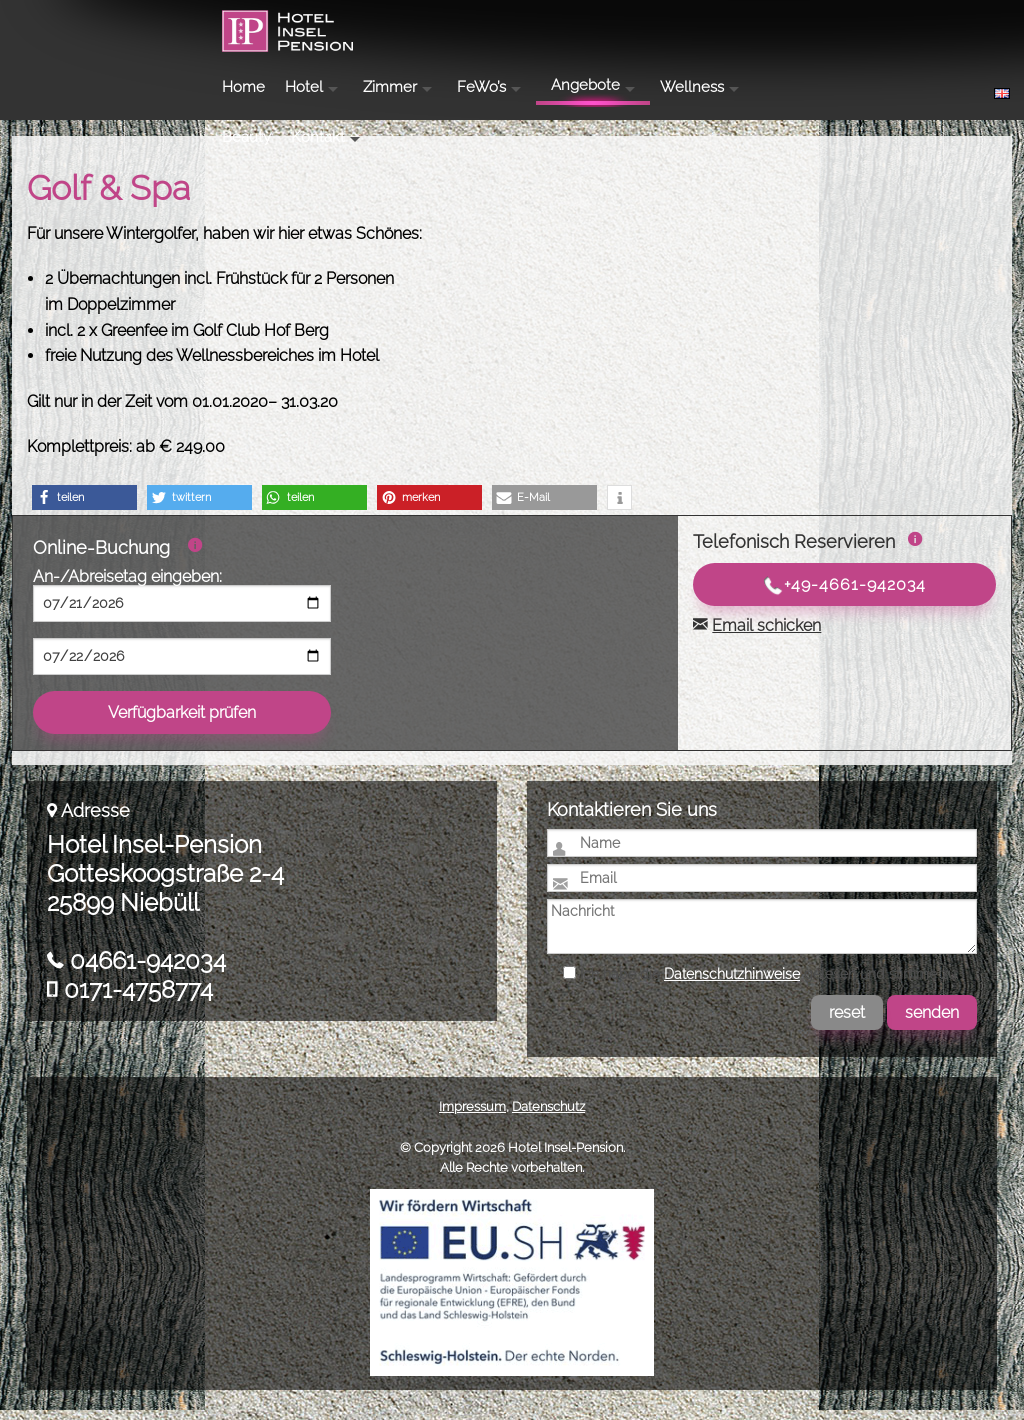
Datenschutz (548, 1116)
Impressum (472, 1116)
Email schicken (766, 635)
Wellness (787, 24)
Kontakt (955, 24)
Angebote (680, 22)
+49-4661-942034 (845, 595)
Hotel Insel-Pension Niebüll (130, 56)
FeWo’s (576, 24)
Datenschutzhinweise (732, 984)
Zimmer (485, 24)
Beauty (883, 24)
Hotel (399, 24)
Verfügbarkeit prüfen (182, 722)
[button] (84, 507)
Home (338, 24)
